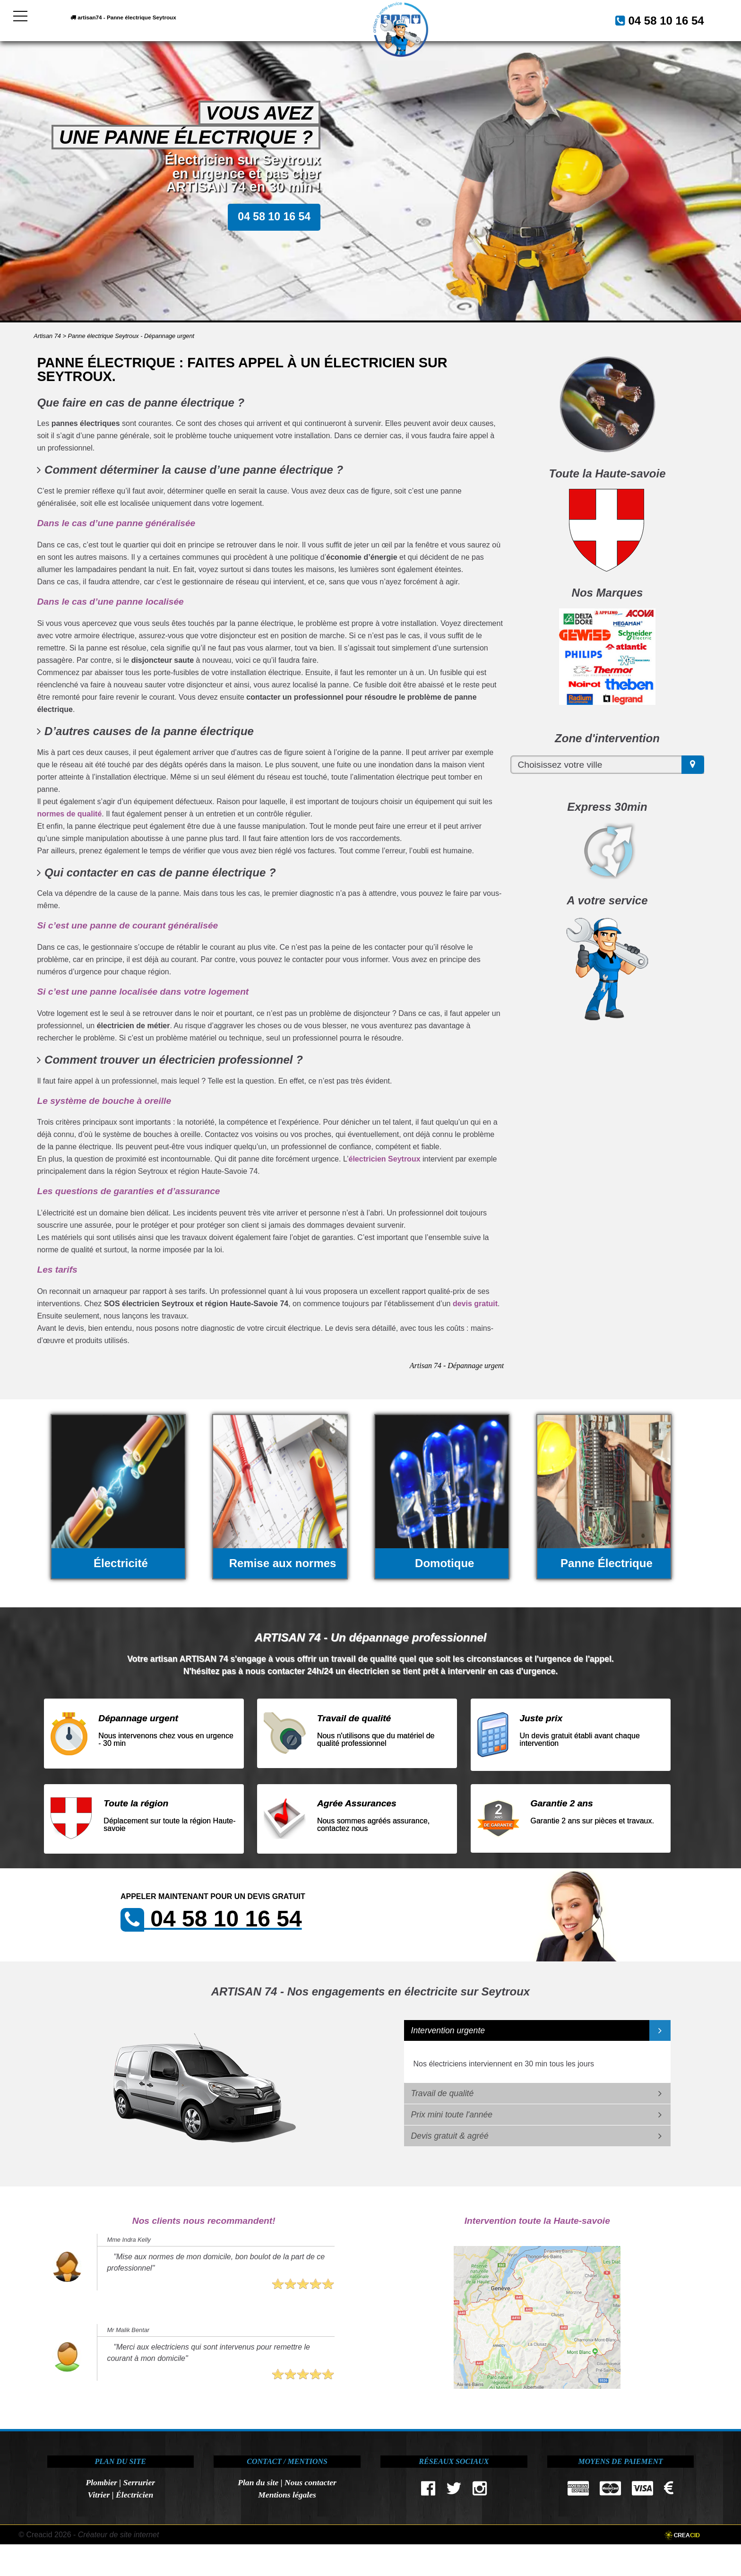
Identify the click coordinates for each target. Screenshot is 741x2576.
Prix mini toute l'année (452, 2114)
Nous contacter (310, 2482)
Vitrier (98, 2494)
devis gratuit (475, 1304)
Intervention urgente (448, 2030)
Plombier (101, 2482)
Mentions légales (287, 2494)
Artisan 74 (47, 335)
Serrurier (139, 2482)
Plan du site (258, 2482)
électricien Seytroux (384, 1159)
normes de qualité (69, 814)
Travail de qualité (442, 2093)
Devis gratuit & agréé (450, 2136)
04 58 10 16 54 (654, 19)
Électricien (134, 2494)
